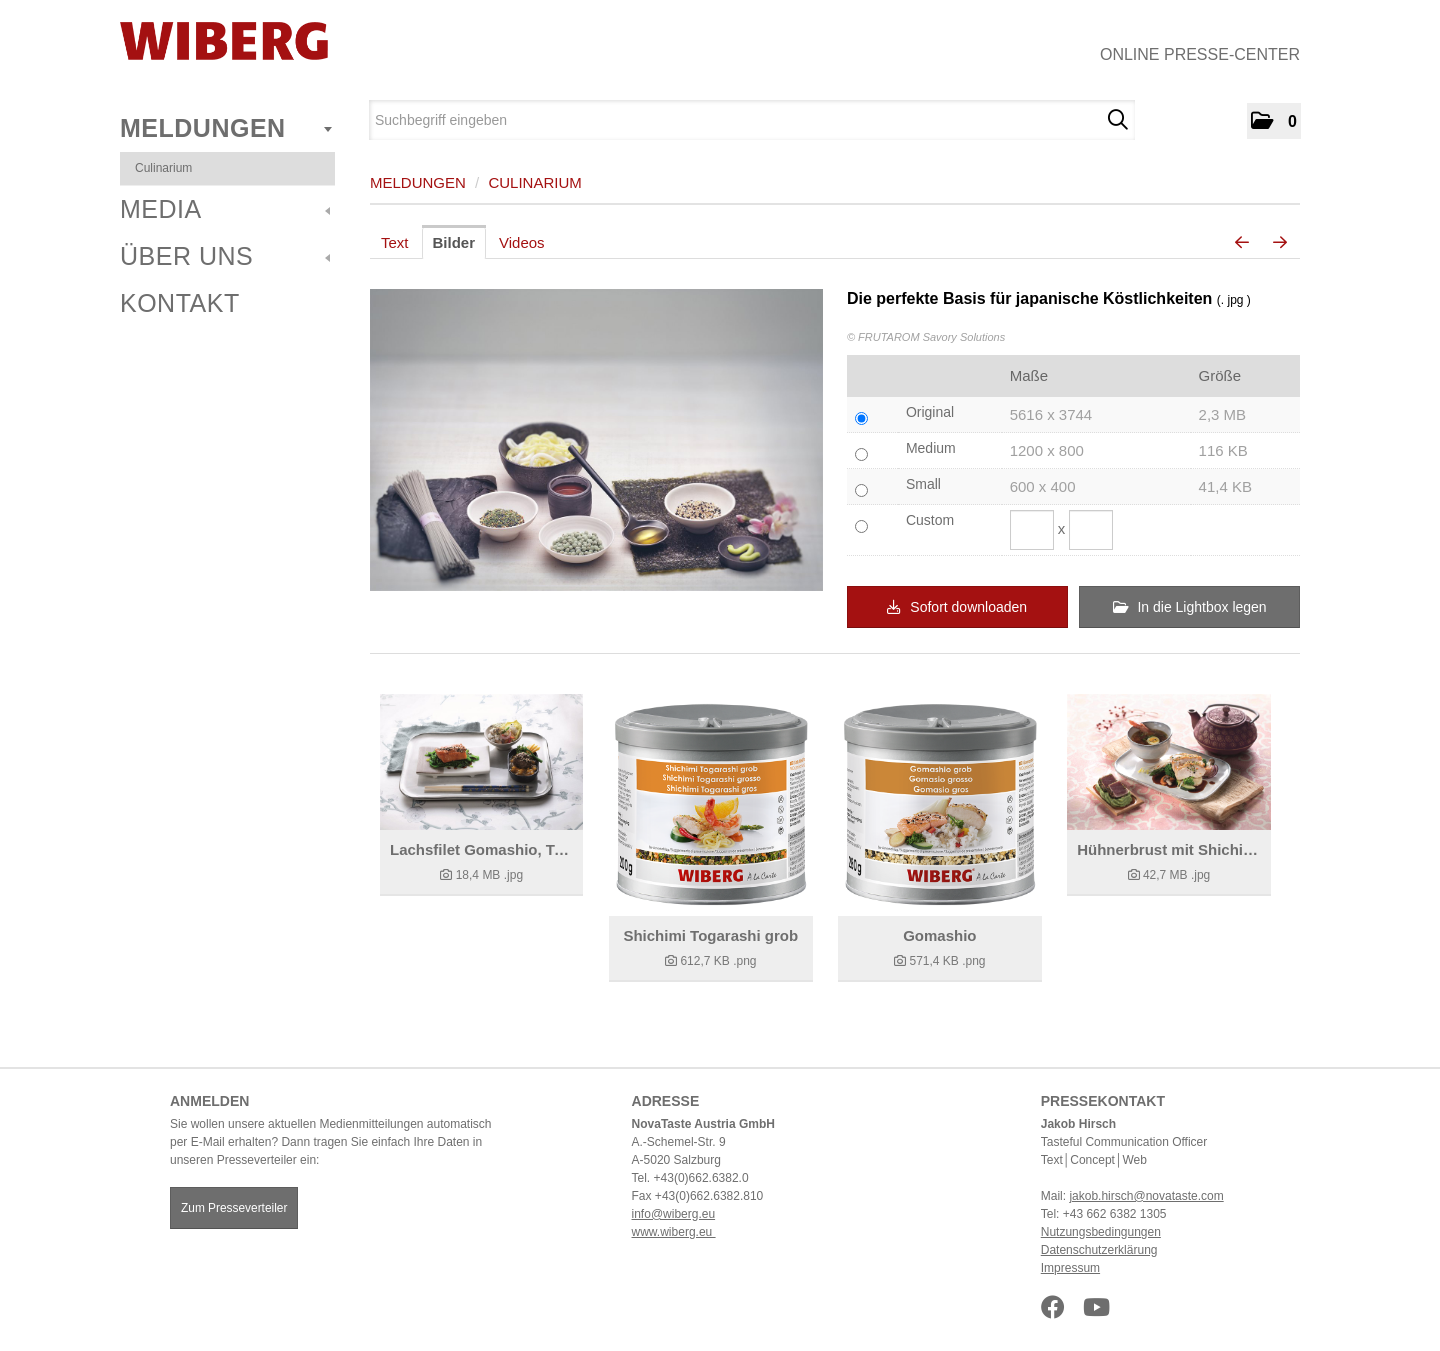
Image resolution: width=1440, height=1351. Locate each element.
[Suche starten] (1117, 120)
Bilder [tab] (454, 242)
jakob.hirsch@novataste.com (1146, 1196)
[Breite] (1032, 530)
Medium (931, 448)
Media (225, 209)
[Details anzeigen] (481, 762)
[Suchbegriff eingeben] (752, 120)
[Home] (224, 41)
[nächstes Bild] (1280, 243)
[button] (1274, 121)
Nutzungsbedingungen (1101, 1232)
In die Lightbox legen (1190, 607)
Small (923, 484)
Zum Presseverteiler (234, 1208)
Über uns (225, 256)
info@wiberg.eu (674, 1214)
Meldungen (226, 128)
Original (930, 412)
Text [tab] (395, 242)
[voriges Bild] (1242, 243)
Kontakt (180, 303)
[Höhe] (1091, 530)
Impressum (1070, 1268)
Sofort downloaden (957, 607)
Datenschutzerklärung (1099, 1250)
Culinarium (163, 168)
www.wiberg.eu (674, 1232)
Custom (930, 520)
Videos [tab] (522, 242)
